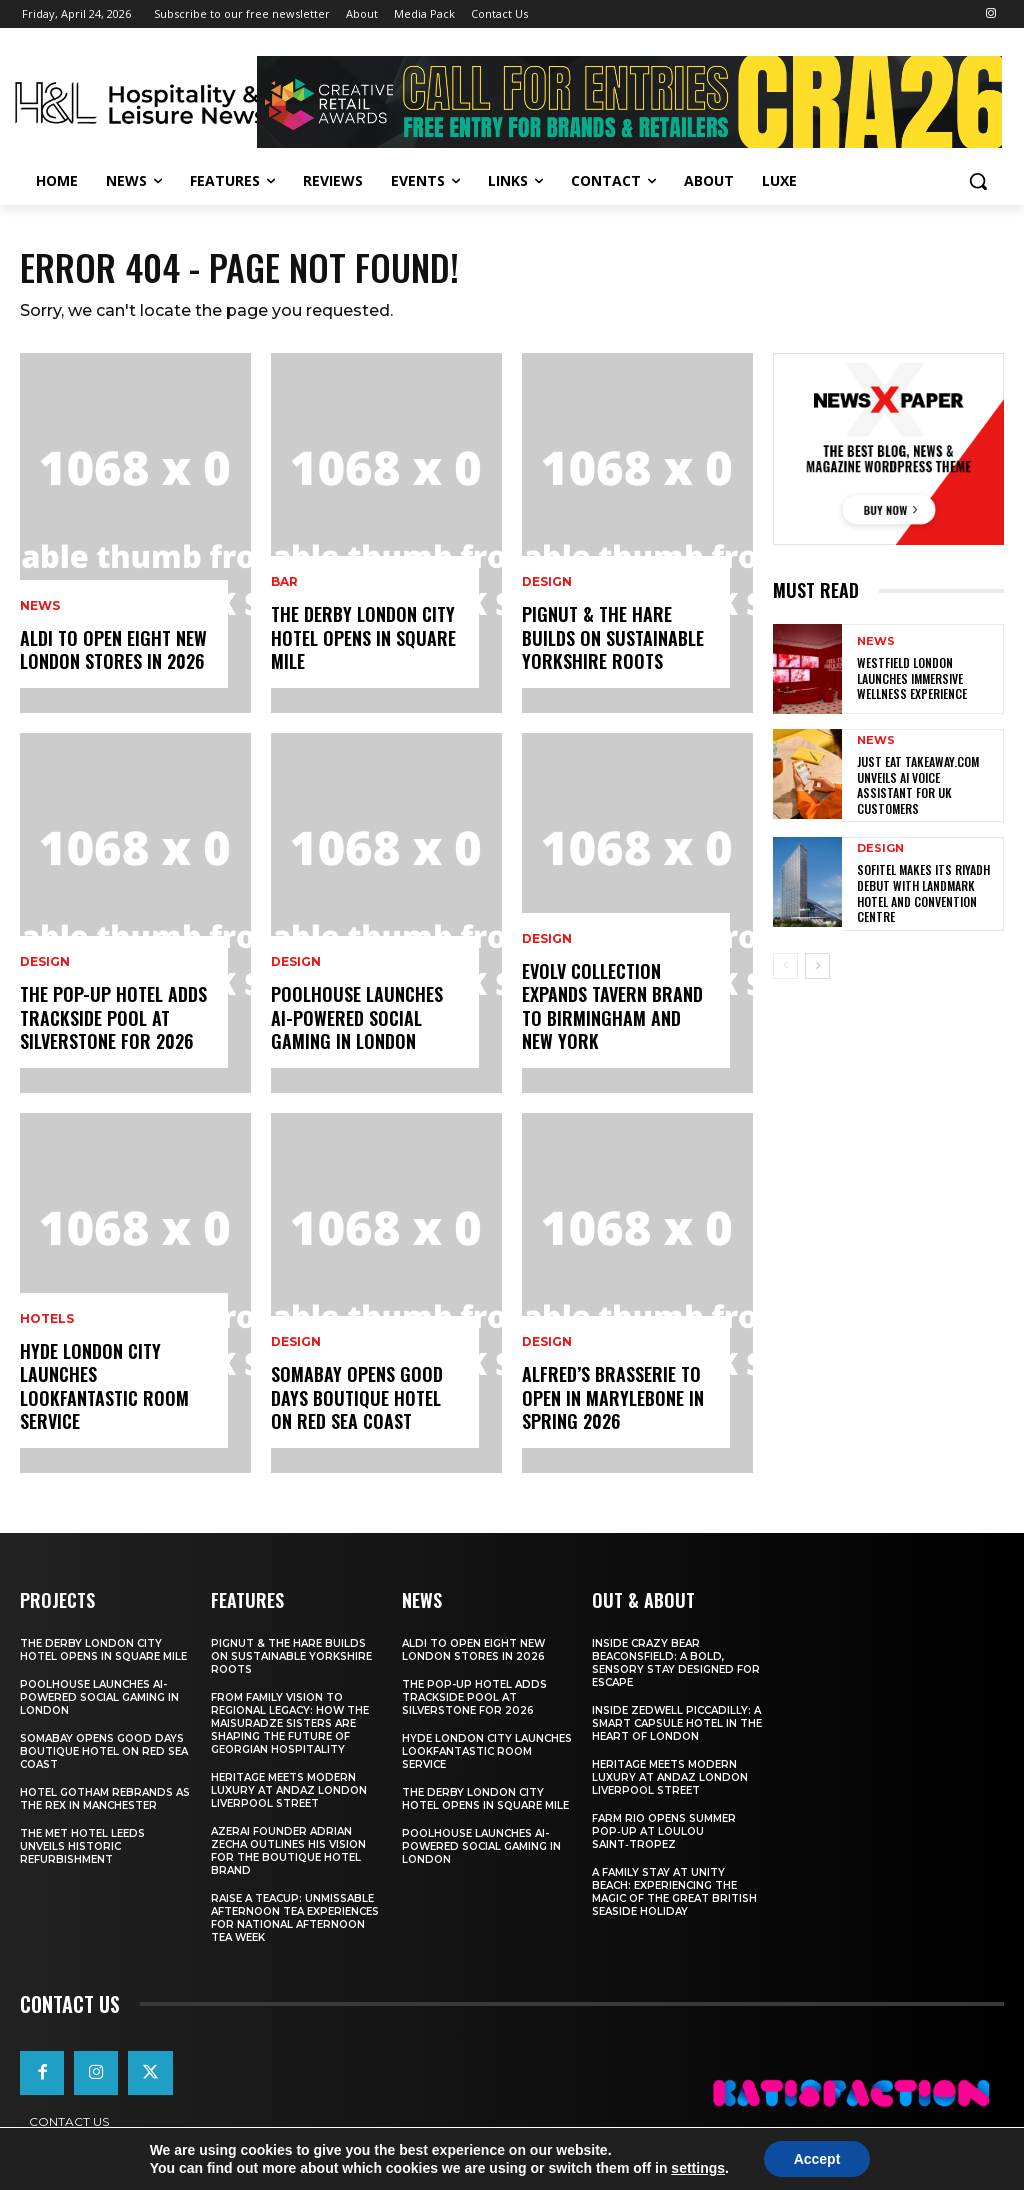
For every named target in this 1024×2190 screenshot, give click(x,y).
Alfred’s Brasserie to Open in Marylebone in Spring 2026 (613, 1397)
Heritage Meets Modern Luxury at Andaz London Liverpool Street (289, 1790)
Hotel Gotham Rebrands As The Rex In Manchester (105, 1799)
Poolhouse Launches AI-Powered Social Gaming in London (357, 1017)
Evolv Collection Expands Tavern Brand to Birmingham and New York (612, 1006)
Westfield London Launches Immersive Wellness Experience (912, 678)
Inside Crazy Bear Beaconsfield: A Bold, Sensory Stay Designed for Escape (676, 1663)
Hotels (47, 1319)
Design (45, 962)
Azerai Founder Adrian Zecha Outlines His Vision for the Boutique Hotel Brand (288, 1851)
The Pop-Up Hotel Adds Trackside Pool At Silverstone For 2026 (113, 1017)
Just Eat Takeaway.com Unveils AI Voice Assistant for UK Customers (918, 785)
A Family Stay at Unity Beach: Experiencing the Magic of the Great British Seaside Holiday (674, 1892)
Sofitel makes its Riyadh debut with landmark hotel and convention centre (923, 893)
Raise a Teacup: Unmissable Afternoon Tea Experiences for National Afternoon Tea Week (295, 1918)
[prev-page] (785, 966)
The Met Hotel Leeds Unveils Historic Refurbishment (82, 1846)
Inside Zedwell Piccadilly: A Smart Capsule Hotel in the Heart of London (677, 1723)
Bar (284, 582)
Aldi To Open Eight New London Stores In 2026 (113, 649)
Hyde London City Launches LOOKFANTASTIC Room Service (104, 1386)
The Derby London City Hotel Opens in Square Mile (363, 637)
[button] (978, 181)
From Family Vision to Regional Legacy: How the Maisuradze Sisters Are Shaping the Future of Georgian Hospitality (290, 1723)
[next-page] (817, 966)
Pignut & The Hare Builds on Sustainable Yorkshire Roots (613, 637)
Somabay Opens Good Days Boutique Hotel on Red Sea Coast (357, 1397)
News (40, 606)
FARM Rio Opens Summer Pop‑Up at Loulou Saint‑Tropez (664, 1831)
